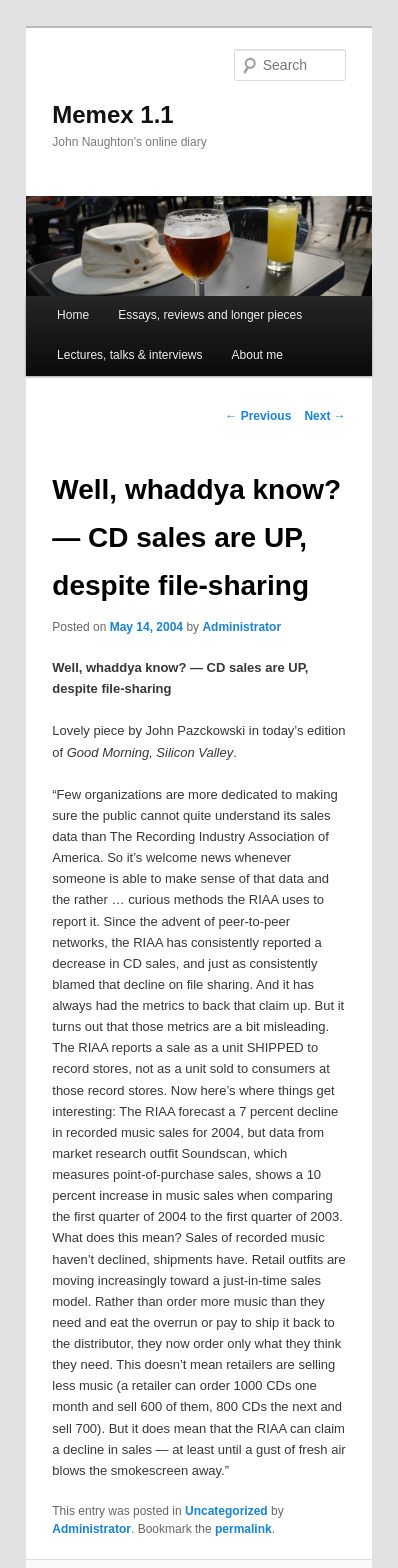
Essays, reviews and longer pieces (210, 315)
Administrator (241, 627)
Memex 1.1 (112, 114)
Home (73, 315)
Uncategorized (226, 1511)
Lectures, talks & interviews (129, 355)
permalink (243, 1529)
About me (257, 355)
